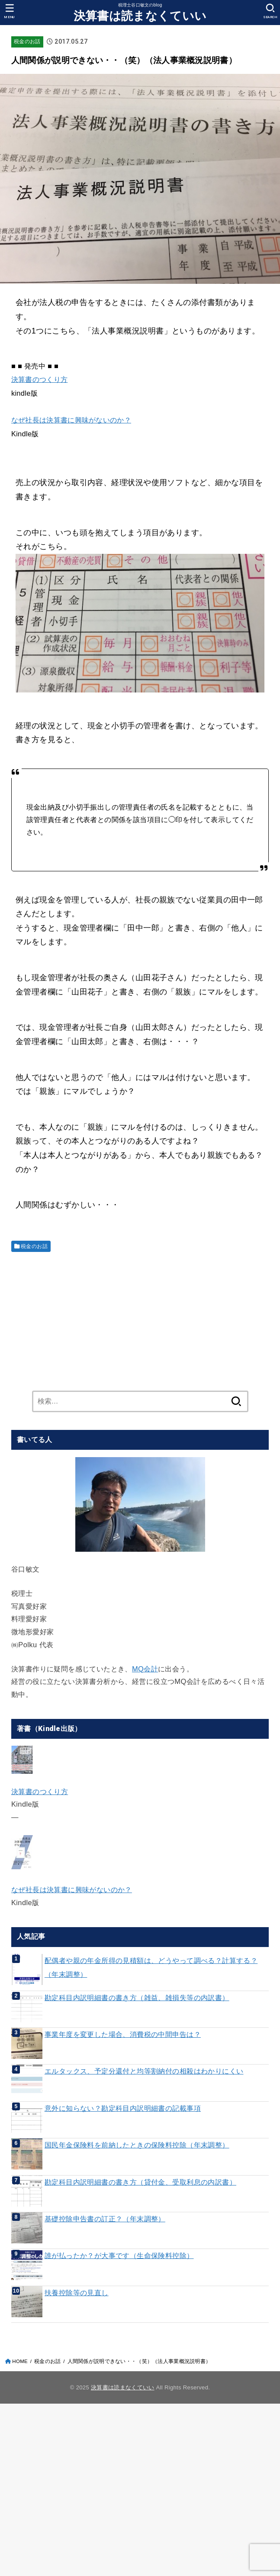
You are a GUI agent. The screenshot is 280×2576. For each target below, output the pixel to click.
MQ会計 (145, 1669)
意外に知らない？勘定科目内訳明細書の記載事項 (123, 2108)
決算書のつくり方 (39, 379)
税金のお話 (27, 41)
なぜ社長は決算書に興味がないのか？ (71, 420)
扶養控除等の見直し (77, 2292)
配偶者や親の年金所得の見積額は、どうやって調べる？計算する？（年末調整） (151, 1967)
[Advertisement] (140, 1319)
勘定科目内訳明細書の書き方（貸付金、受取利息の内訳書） (140, 2182)
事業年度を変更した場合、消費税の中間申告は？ (123, 2034)
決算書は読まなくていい (140, 16)
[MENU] (9, 11)
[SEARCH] (270, 11)
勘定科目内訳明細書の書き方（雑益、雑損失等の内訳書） (137, 1997)
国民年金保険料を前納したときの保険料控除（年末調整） (137, 2145)
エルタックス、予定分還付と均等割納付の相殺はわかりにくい (144, 2071)
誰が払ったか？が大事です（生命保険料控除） (119, 2255)
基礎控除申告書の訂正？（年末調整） (105, 2219)
